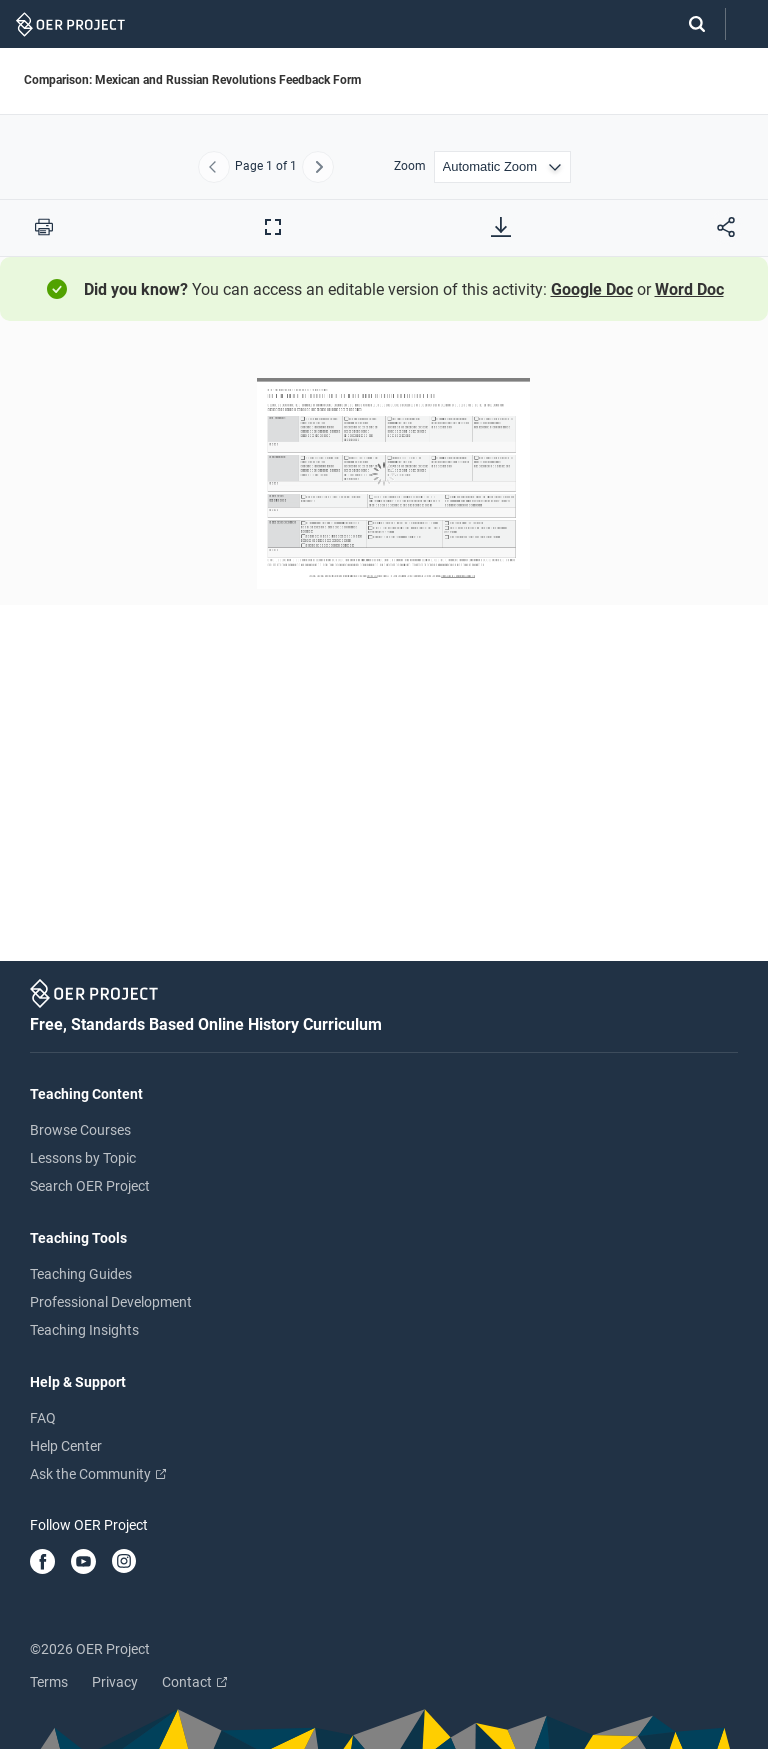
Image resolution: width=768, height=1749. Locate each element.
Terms (49, 1682)
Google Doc (592, 289)
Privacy (115, 1682)
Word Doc (689, 289)
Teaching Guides (81, 1274)
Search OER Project (90, 1186)
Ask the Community (98, 1474)
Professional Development (111, 1302)
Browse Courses (80, 1130)
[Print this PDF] (44, 227)
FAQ (43, 1418)
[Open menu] (747, 24)
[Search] (687, 24)
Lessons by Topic (83, 1158)
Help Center (66, 1446)
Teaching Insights (84, 1330)
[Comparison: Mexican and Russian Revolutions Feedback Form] (384, 647)
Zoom (410, 166)
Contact (194, 1682)
